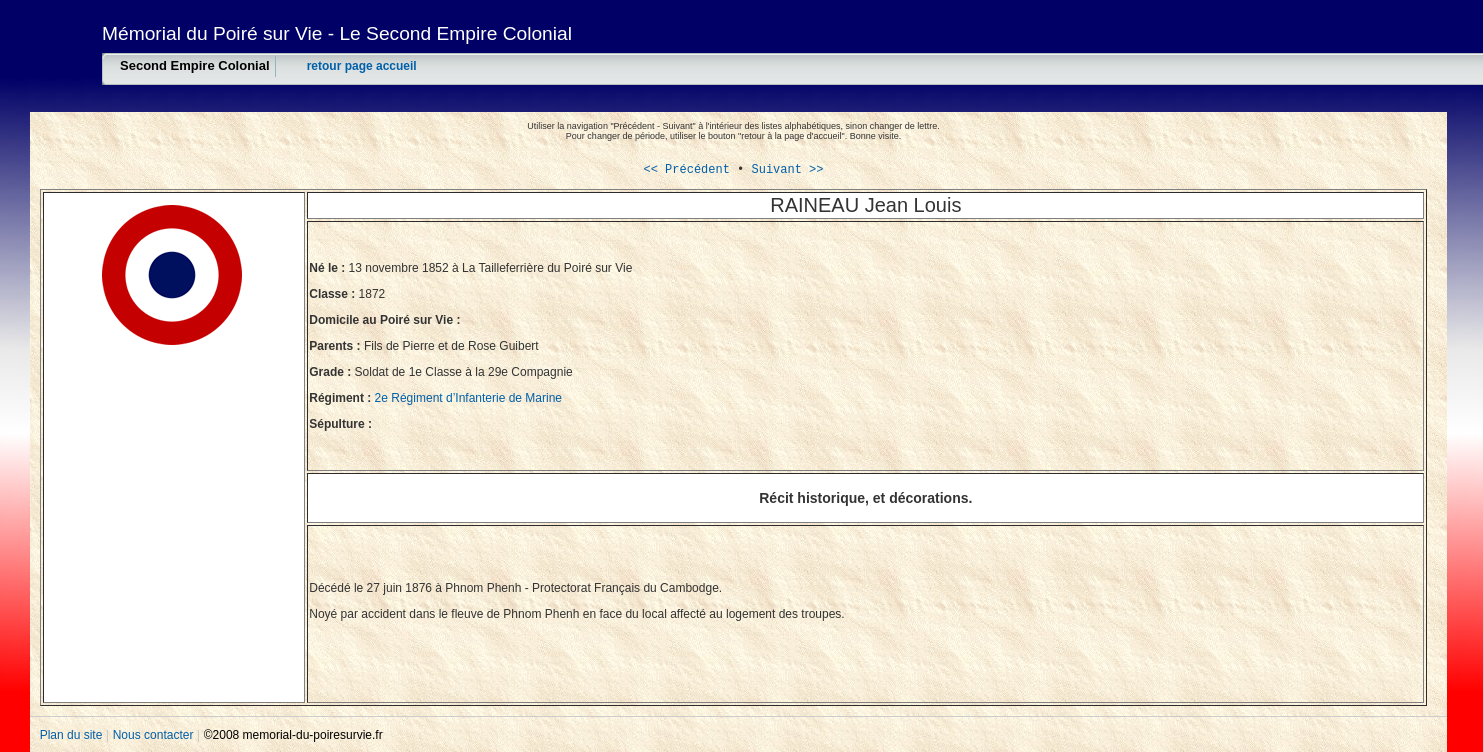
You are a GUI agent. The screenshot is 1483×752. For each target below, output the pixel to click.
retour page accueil (362, 66)
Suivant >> (783, 170)
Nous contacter (155, 735)
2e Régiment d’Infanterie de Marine (468, 398)
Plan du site (73, 735)
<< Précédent (686, 170)
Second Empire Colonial (195, 65)
